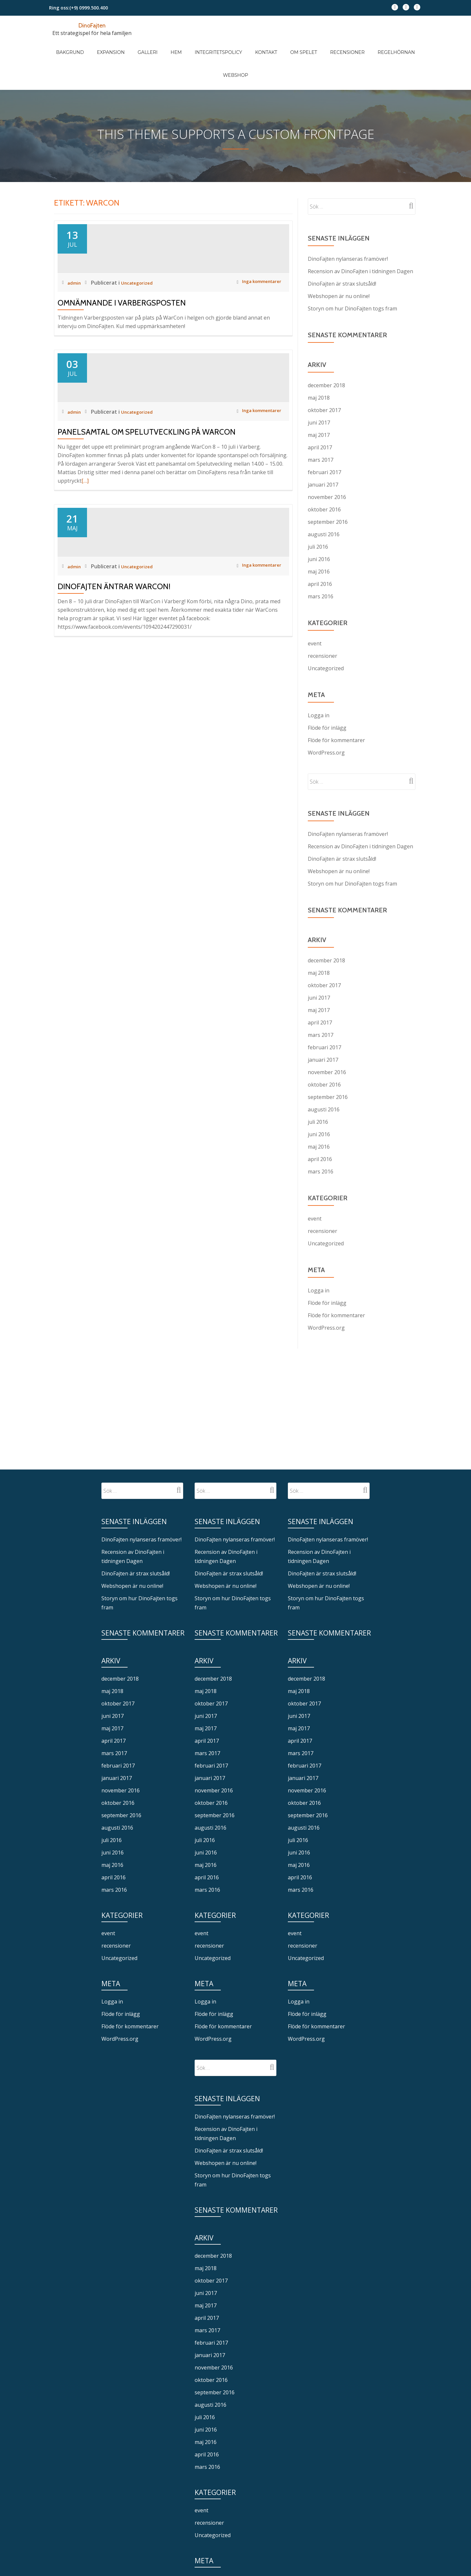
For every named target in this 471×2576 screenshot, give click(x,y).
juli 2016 (318, 510)
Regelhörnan (354, 45)
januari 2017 (323, 448)
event (315, 606)
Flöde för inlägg (327, 691)
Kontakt (244, 45)
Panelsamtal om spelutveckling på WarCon (147, 513)
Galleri (145, 45)
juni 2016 (319, 522)
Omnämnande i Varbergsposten (122, 325)
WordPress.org (326, 716)
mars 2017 (320, 423)
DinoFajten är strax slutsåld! (342, 247)
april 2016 (320, 547)
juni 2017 (319, 386)
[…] (85, 561)
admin (75, 304)
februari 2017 (324, 435)
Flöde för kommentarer (336, 703)
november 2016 (327, 460)
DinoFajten (92, 24)
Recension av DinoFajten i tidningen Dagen (360, 234)
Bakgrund (80, 45)
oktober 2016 (324, 472)
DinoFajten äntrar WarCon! (114, 726)
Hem (166, 45)
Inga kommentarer (254, 304)
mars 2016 (320, 559)
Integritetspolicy (202, 45)
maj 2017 (319, 398)
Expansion (115, 45)
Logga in (318, 678)
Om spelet (274, 45)
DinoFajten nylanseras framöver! (348, 222)
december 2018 (326, 348)
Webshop (392, 45)
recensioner (322, 619)
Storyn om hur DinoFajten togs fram (352, 271)
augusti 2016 (324, 497)
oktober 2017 (324, 373)
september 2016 (328, 485)
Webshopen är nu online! (339, 259)
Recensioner (312, 45)
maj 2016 (319, 535)
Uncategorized (142, 304)
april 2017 (320, 410)
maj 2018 (319, 361)
